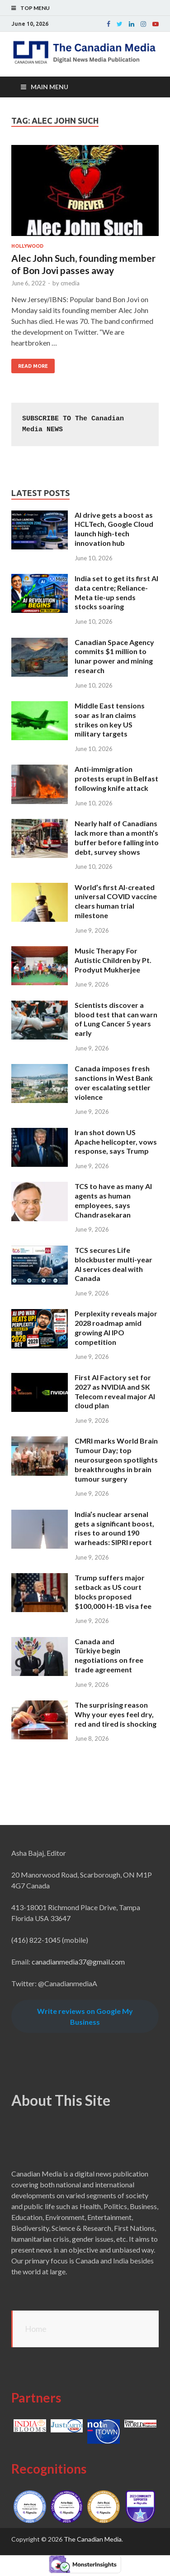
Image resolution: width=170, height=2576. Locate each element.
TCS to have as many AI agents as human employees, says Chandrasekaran (113, 1200)
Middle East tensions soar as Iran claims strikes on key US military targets (110, 719)
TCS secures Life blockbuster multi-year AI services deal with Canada (113, 1264)
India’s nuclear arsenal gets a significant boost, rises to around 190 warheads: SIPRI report (114, 1528)
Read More (33, 366)
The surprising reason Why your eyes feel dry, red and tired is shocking (115, 1714)
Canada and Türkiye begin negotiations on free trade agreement (109, 1655)
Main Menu (49, 87)
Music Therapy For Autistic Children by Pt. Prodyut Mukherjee (113, 960)
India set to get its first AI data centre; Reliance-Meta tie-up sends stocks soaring (116, 592)
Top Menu (35, 8)
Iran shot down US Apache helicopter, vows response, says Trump (116, 1142)
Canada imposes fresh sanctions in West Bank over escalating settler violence (114, 1082)
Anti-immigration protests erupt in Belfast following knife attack (116, 778)
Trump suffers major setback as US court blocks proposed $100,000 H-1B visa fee (113, 1591)
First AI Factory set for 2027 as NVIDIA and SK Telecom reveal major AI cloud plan (115, 1391)
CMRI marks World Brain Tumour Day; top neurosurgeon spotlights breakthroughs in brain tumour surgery (116, 1459)
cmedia (70, 283)
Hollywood (27, 246)
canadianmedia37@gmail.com (78, 1961)
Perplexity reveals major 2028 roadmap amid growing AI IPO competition (116, 1327)
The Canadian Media (93, 2539)
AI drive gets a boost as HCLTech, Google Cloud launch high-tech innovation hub (114, 528)
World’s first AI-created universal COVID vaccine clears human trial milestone (116, 901)
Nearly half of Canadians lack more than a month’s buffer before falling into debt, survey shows (117, 837)
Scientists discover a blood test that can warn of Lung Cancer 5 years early (116, 1019)
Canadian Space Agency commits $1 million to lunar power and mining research (114, 656)
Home (36, 2329)
